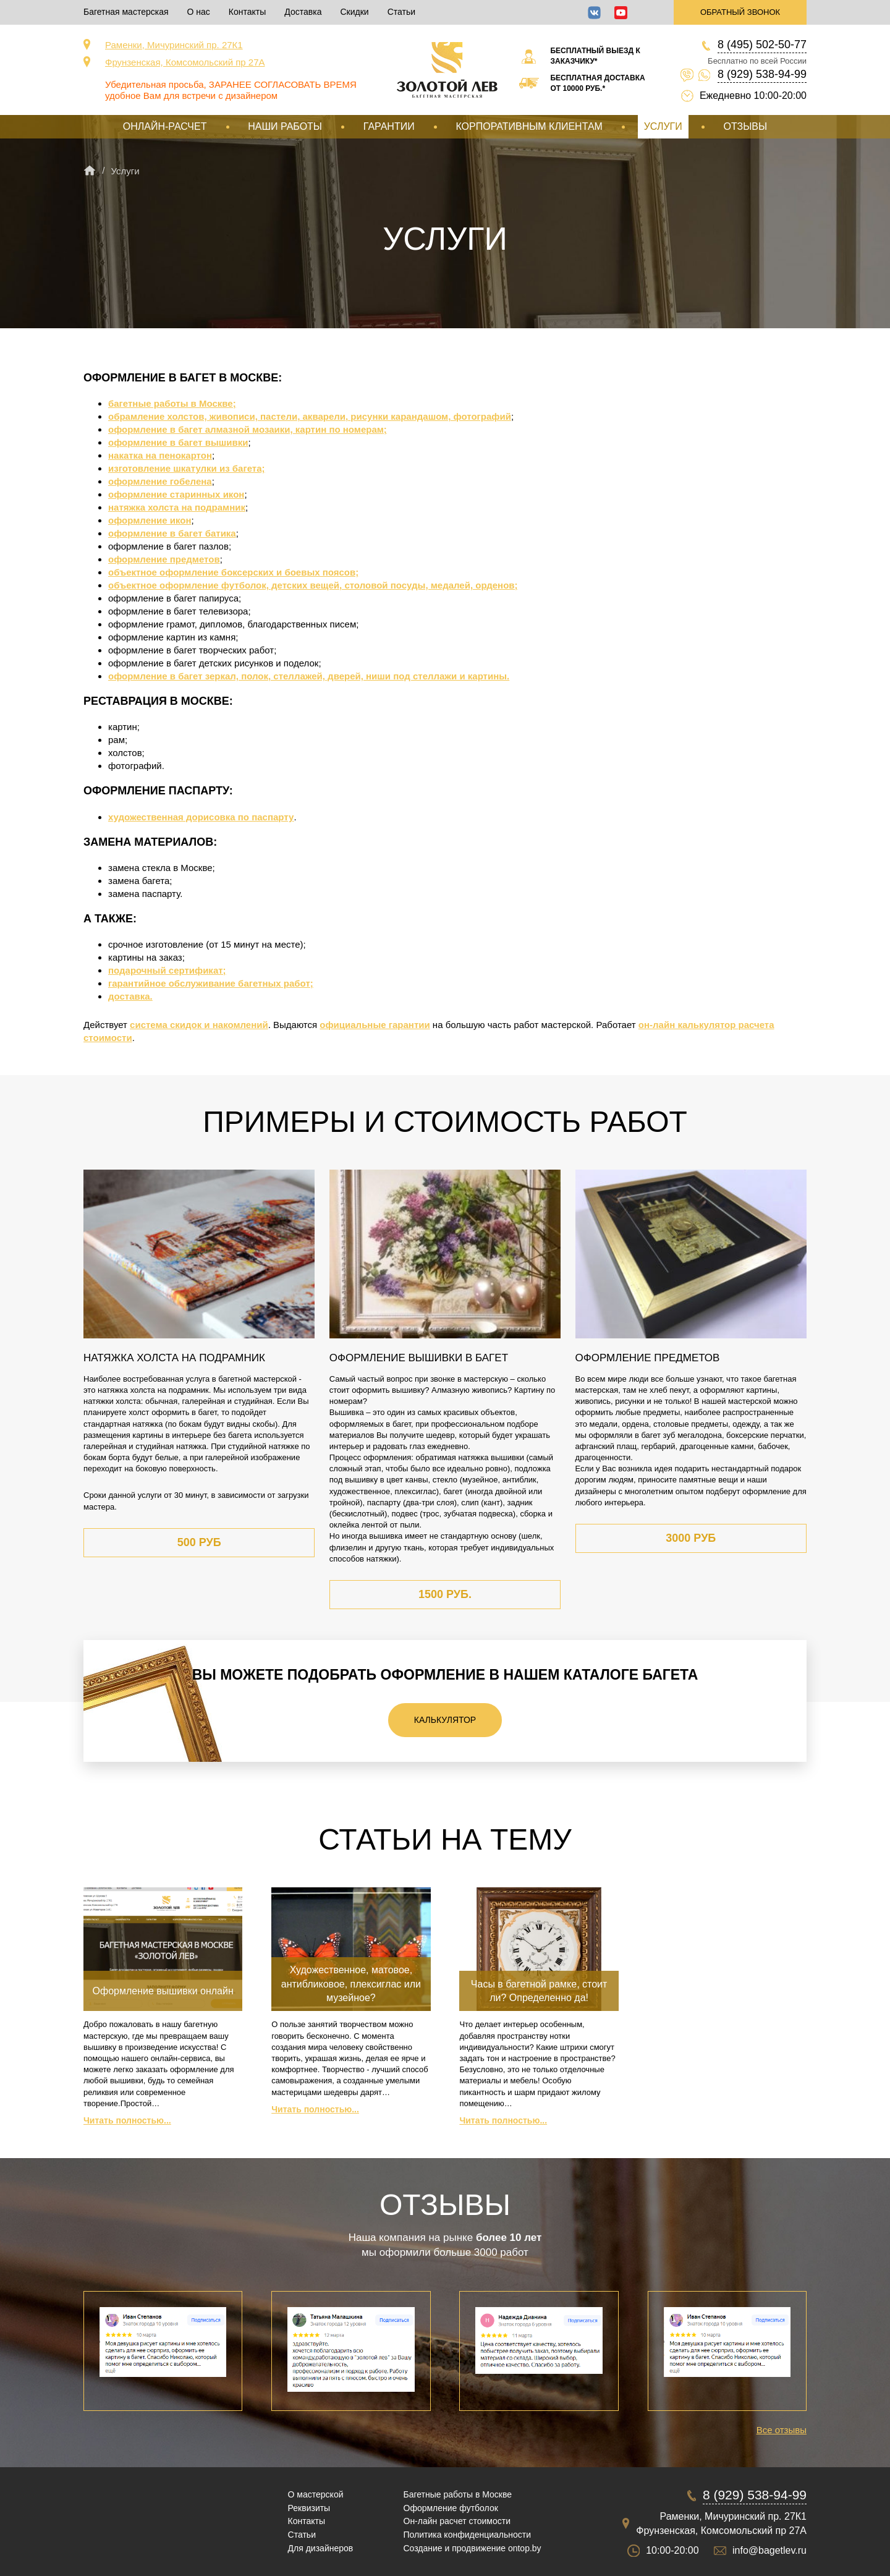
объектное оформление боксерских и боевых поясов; (233, 572)
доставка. (130, 996)
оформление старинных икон (176, 494)
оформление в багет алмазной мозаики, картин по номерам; (247, 429)
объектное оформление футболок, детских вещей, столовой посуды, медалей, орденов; (313, 585)
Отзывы (745, 126)
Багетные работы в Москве (458, 2494)
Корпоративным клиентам (529, 126)
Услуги (663, 126)
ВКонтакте (594, 12)
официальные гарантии (375, 1024)
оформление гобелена (160, 481)
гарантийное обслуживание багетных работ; (210, 983)
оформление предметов (164, 559)
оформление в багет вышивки (178, 442)
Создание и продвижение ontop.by (472, 2548)
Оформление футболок (451, 2508)
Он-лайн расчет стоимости (457, 2521)
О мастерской (316, 2494)
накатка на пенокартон (160, 455)
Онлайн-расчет (165, 126)
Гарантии (389, 126)
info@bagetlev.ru (769, 2550)
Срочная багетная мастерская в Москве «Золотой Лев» (447, 70)
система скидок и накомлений (199, 1024)
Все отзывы (781, 2430)
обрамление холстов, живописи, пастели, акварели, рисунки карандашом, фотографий (309, 416)
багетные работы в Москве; (172, 403)
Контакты (247, 12)
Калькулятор (445, 1720)
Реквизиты (309, 2508)
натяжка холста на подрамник (176, 507)
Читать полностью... (127, 2120)
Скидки (354, 12)
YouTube (620, 12)
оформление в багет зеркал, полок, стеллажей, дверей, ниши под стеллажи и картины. (308, 676)
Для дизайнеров (321, 2548)
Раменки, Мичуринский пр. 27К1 (174, 45)
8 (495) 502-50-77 (762, 44)
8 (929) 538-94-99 (762, 74)
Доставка (302, 12)
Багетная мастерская (126, 12)
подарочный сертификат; (167, 970)
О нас (198, 12)
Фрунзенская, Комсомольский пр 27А (185, 62)
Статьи (401, 12)
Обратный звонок (740, 12)
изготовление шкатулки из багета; (186, 468)
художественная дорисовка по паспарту (201, 817)
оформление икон (150, 520)
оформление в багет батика (172, 533)
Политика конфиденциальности (468, 2535)
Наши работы (285, 126)
